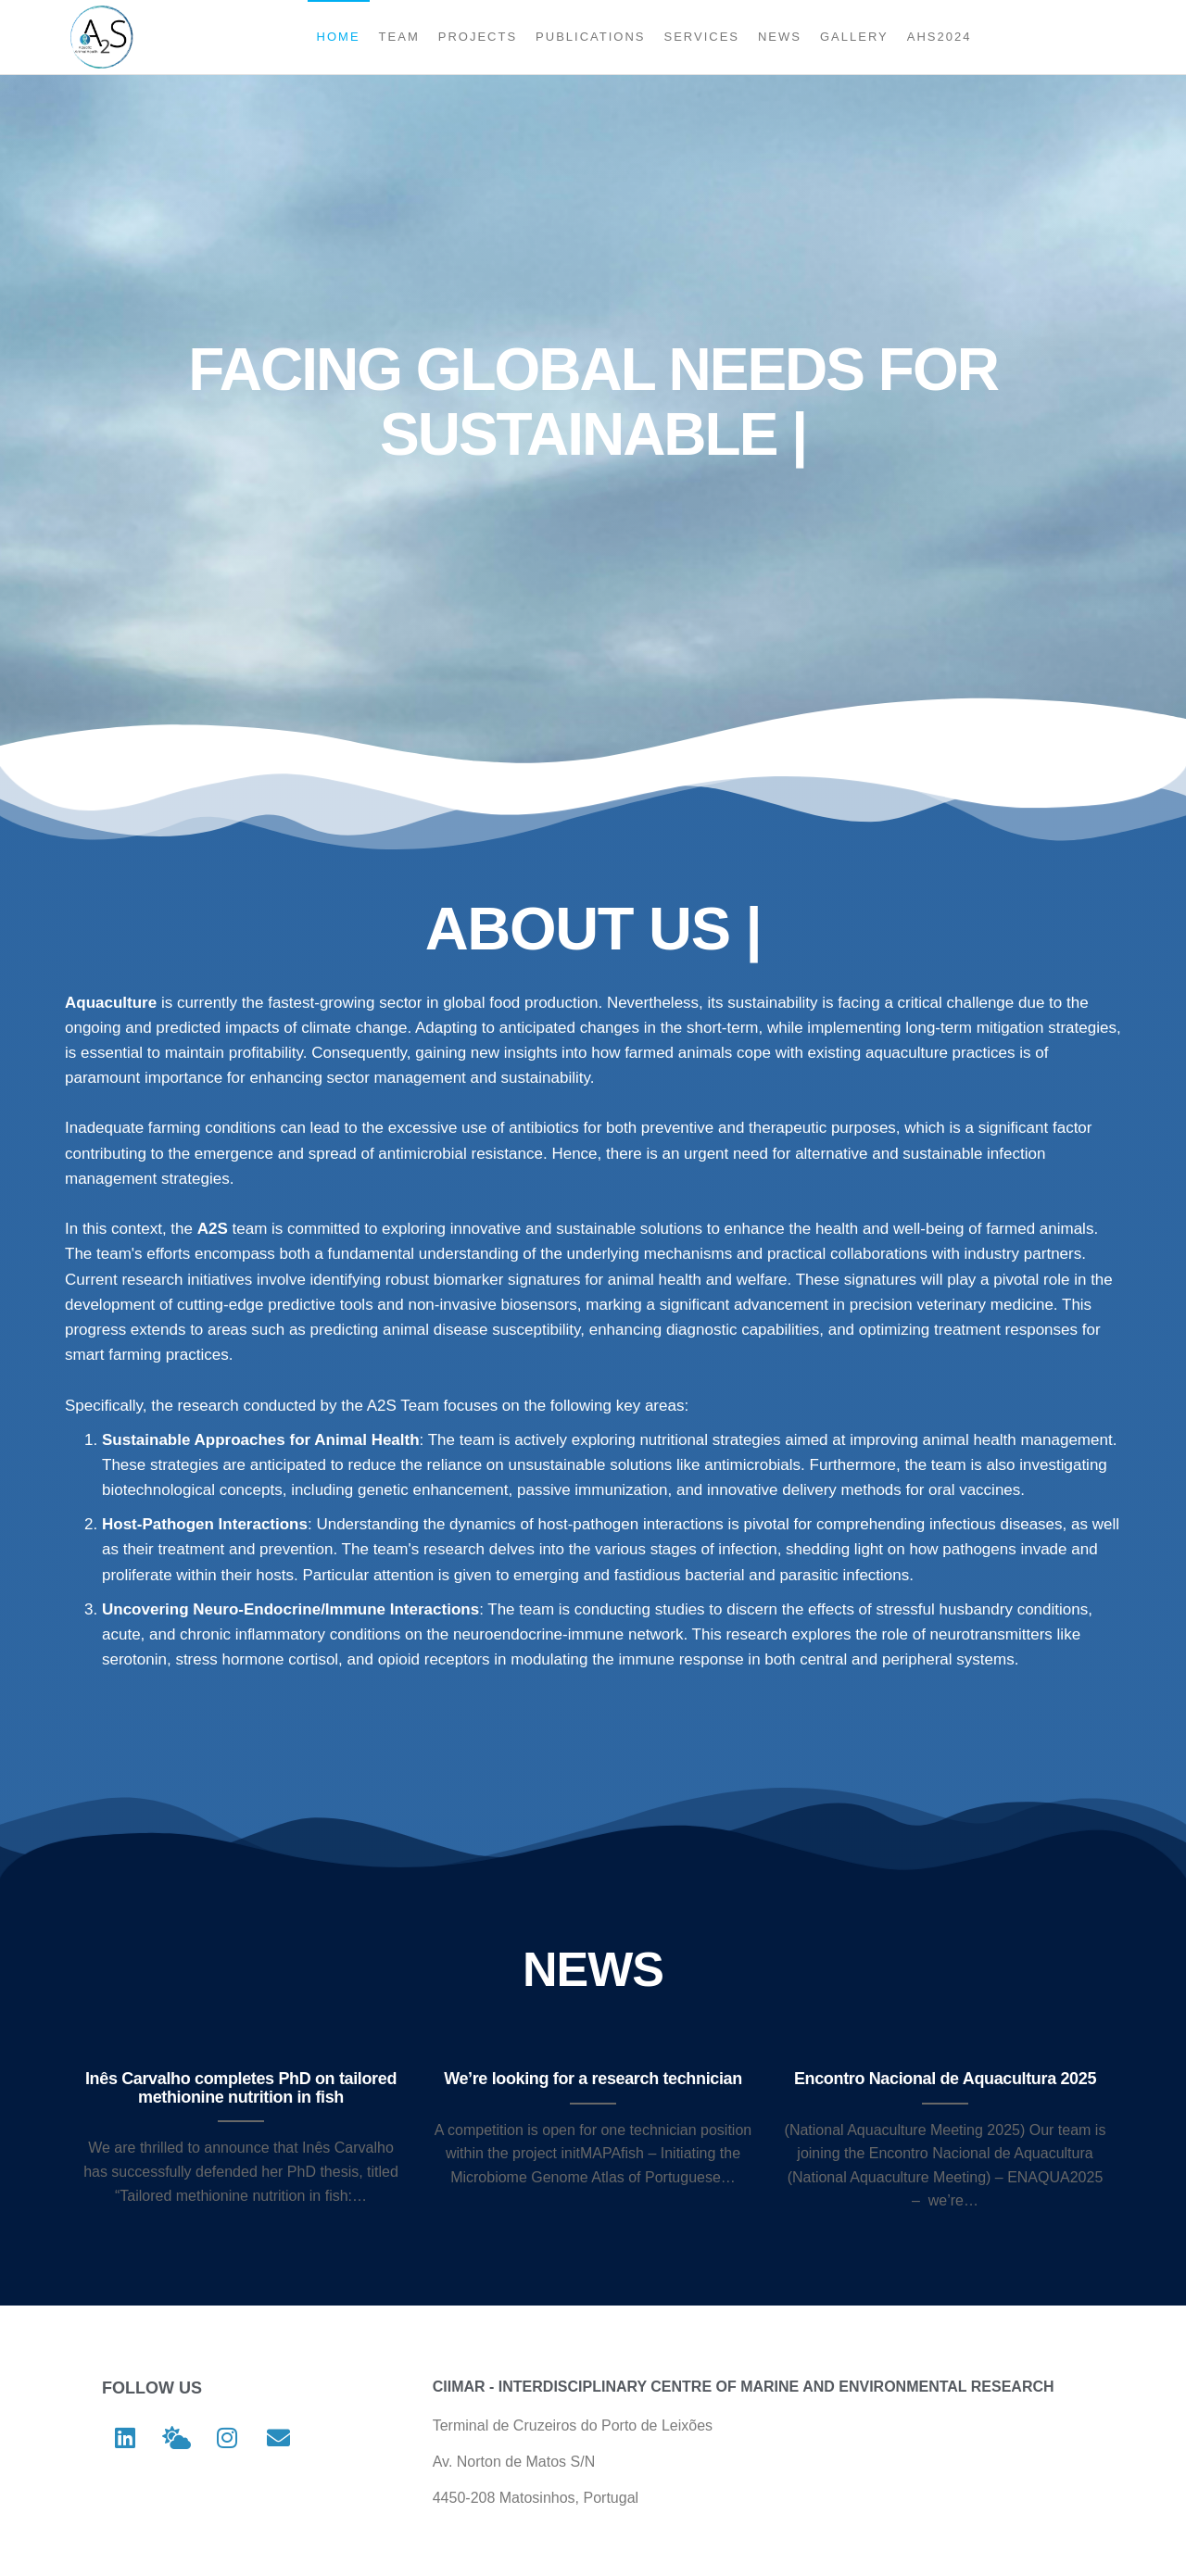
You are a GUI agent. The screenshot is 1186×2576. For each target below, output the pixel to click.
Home (338, 37)
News (779, 37)
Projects (477, 37)
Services (701, 37)
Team (399, 37)
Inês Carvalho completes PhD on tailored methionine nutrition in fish (241, 2087)
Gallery (854, 37)
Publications (590, 37)
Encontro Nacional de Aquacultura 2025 (945, 2078)
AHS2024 (939, 37)
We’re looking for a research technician (593, 2078)
